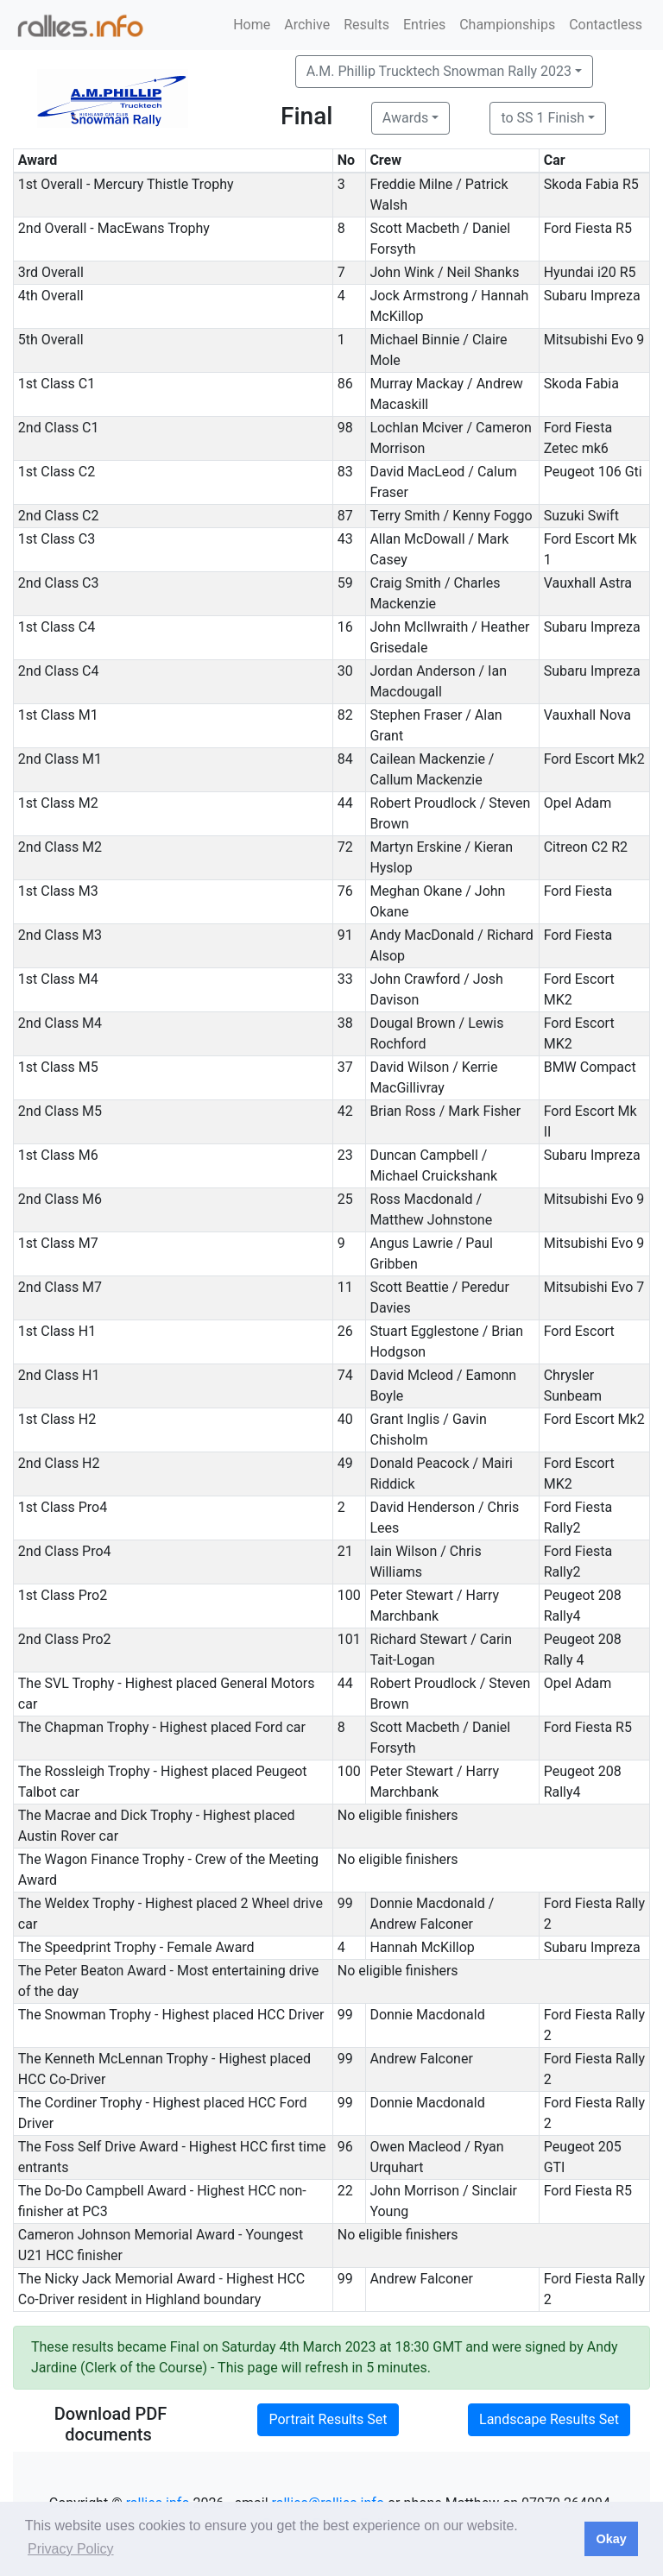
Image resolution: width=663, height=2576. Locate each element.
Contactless (605, 24)
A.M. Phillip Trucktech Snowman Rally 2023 (438, 71)
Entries (424, 24)
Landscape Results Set (549, 2419)
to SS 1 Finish (542, 118)
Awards (405, 118)
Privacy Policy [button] (71, 2548)
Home (251, 24)
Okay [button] (611, 2539)
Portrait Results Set (327, 2419)
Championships (507, 24)
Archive (307, 24)
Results (366, 24)
